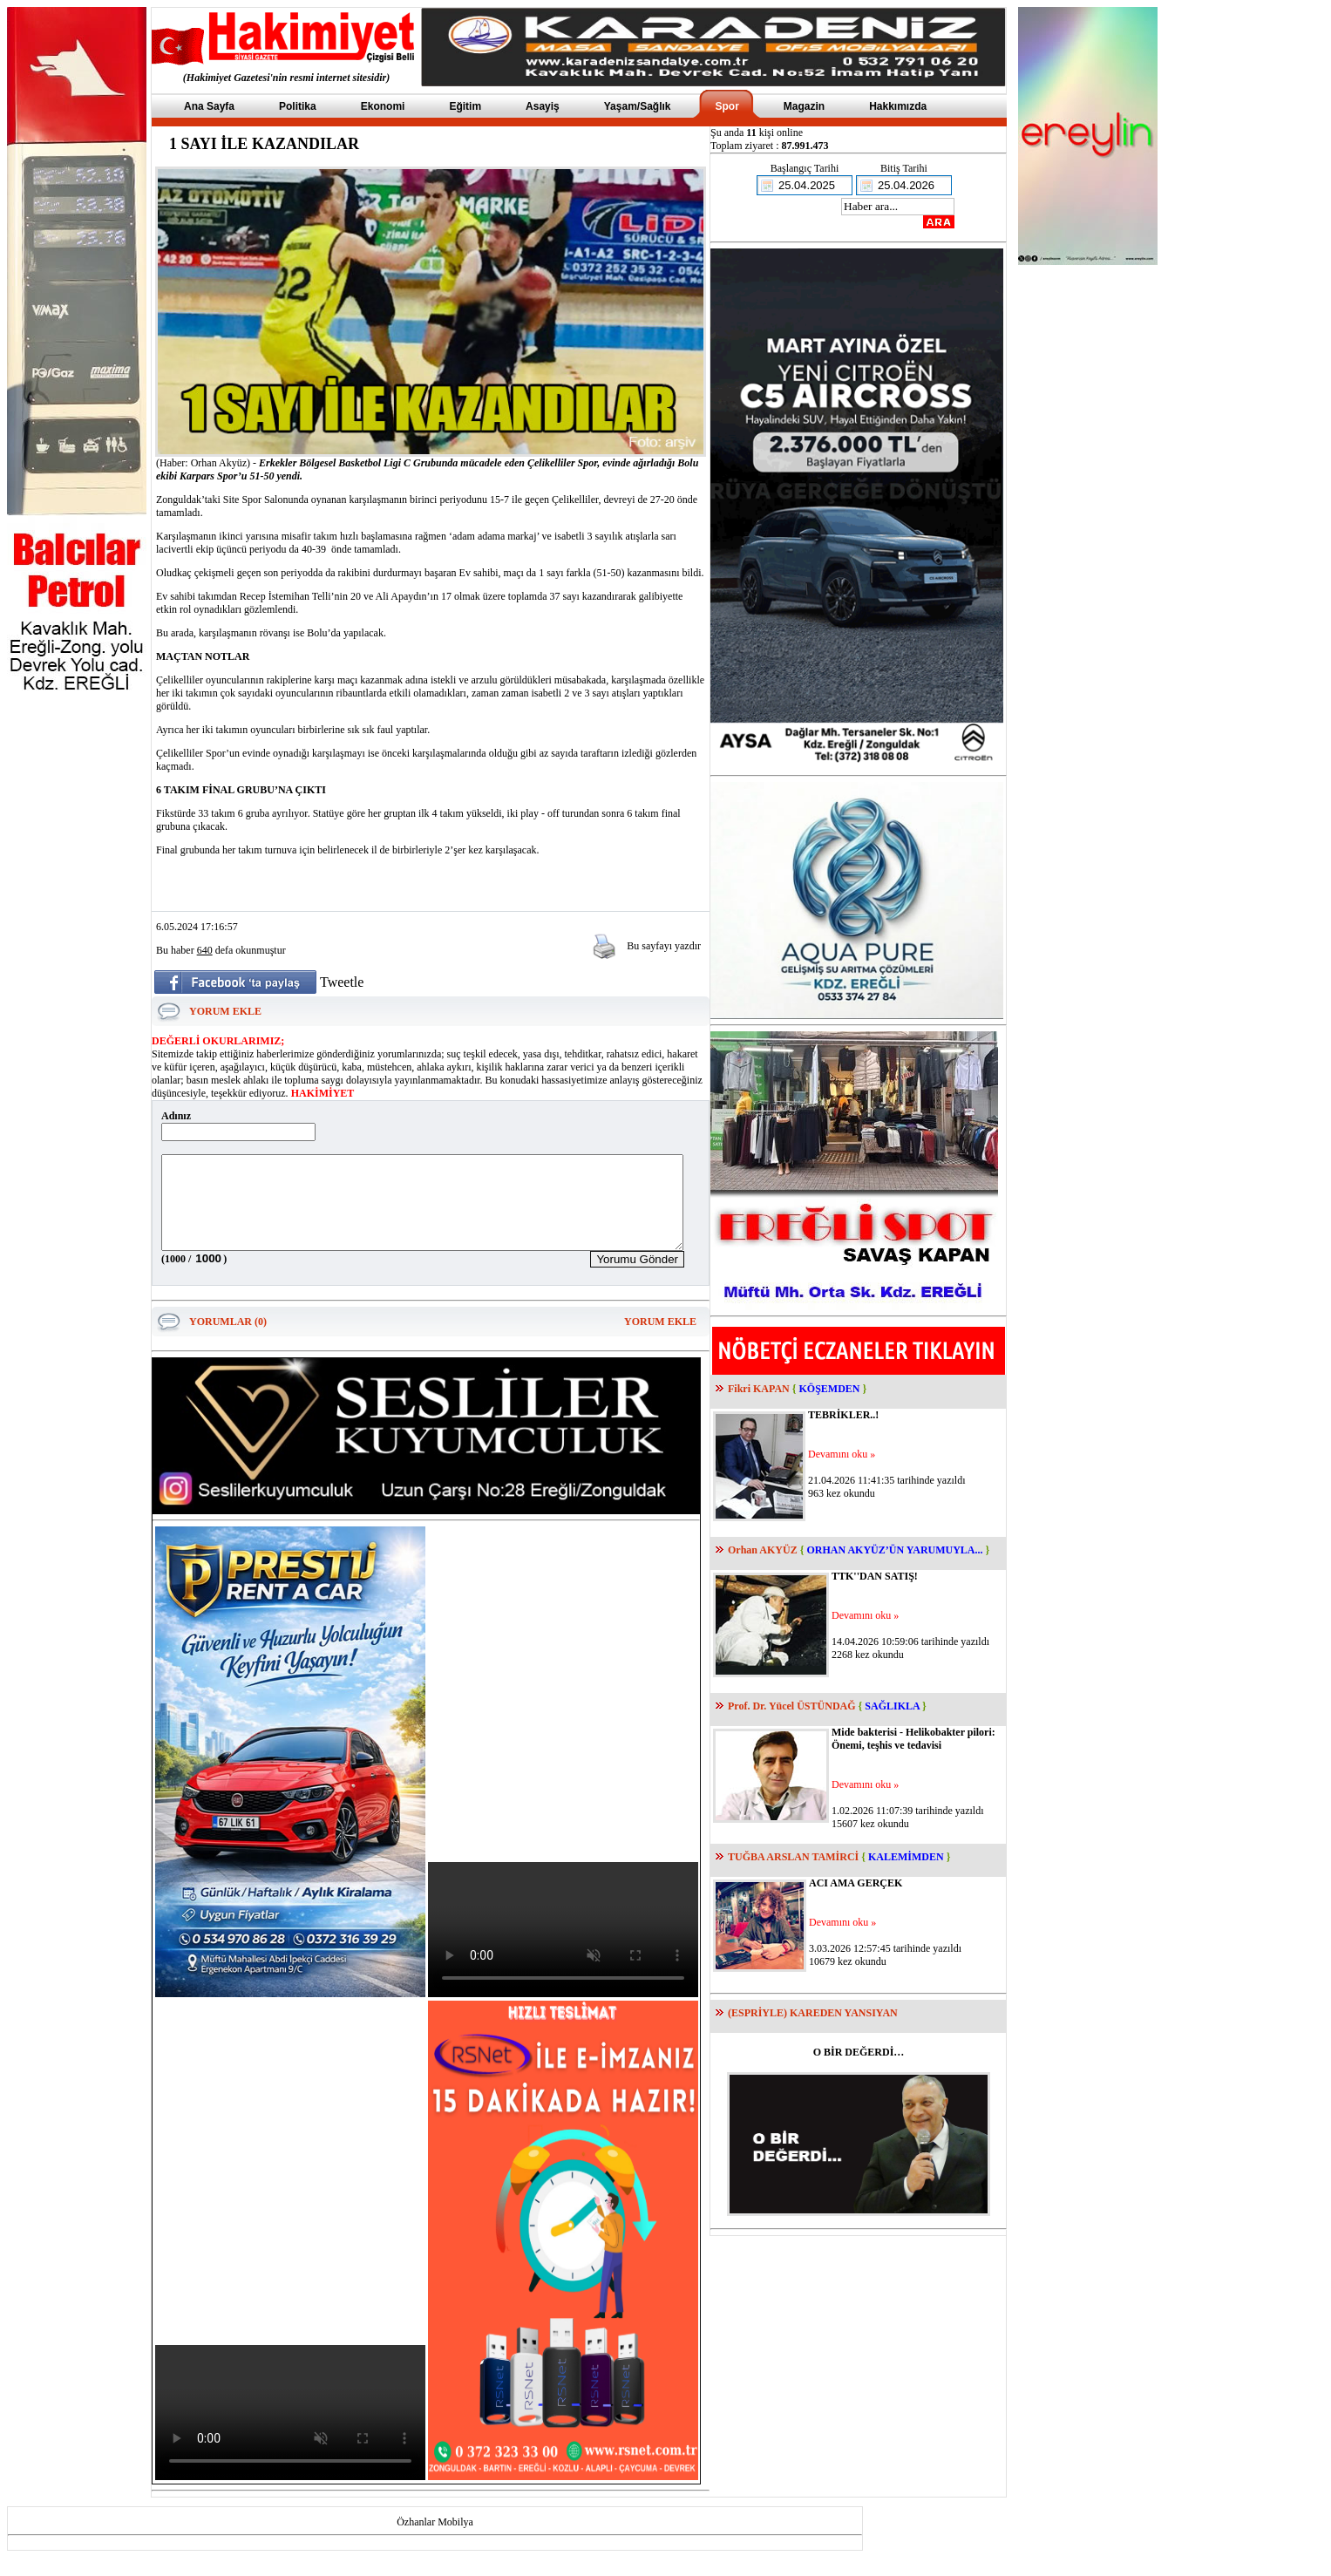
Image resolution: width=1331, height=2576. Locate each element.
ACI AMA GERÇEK (855, 1883)
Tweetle (341, 982)
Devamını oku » (841, 1454)
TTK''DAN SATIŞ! (875, 1576)
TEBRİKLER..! (843, 1415)
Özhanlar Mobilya (435, 2540)
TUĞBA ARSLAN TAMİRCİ (793, 1857)
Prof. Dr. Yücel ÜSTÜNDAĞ (792, 1706)
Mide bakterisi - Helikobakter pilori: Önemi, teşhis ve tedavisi (913, 1738)
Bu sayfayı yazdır (664, 946)
